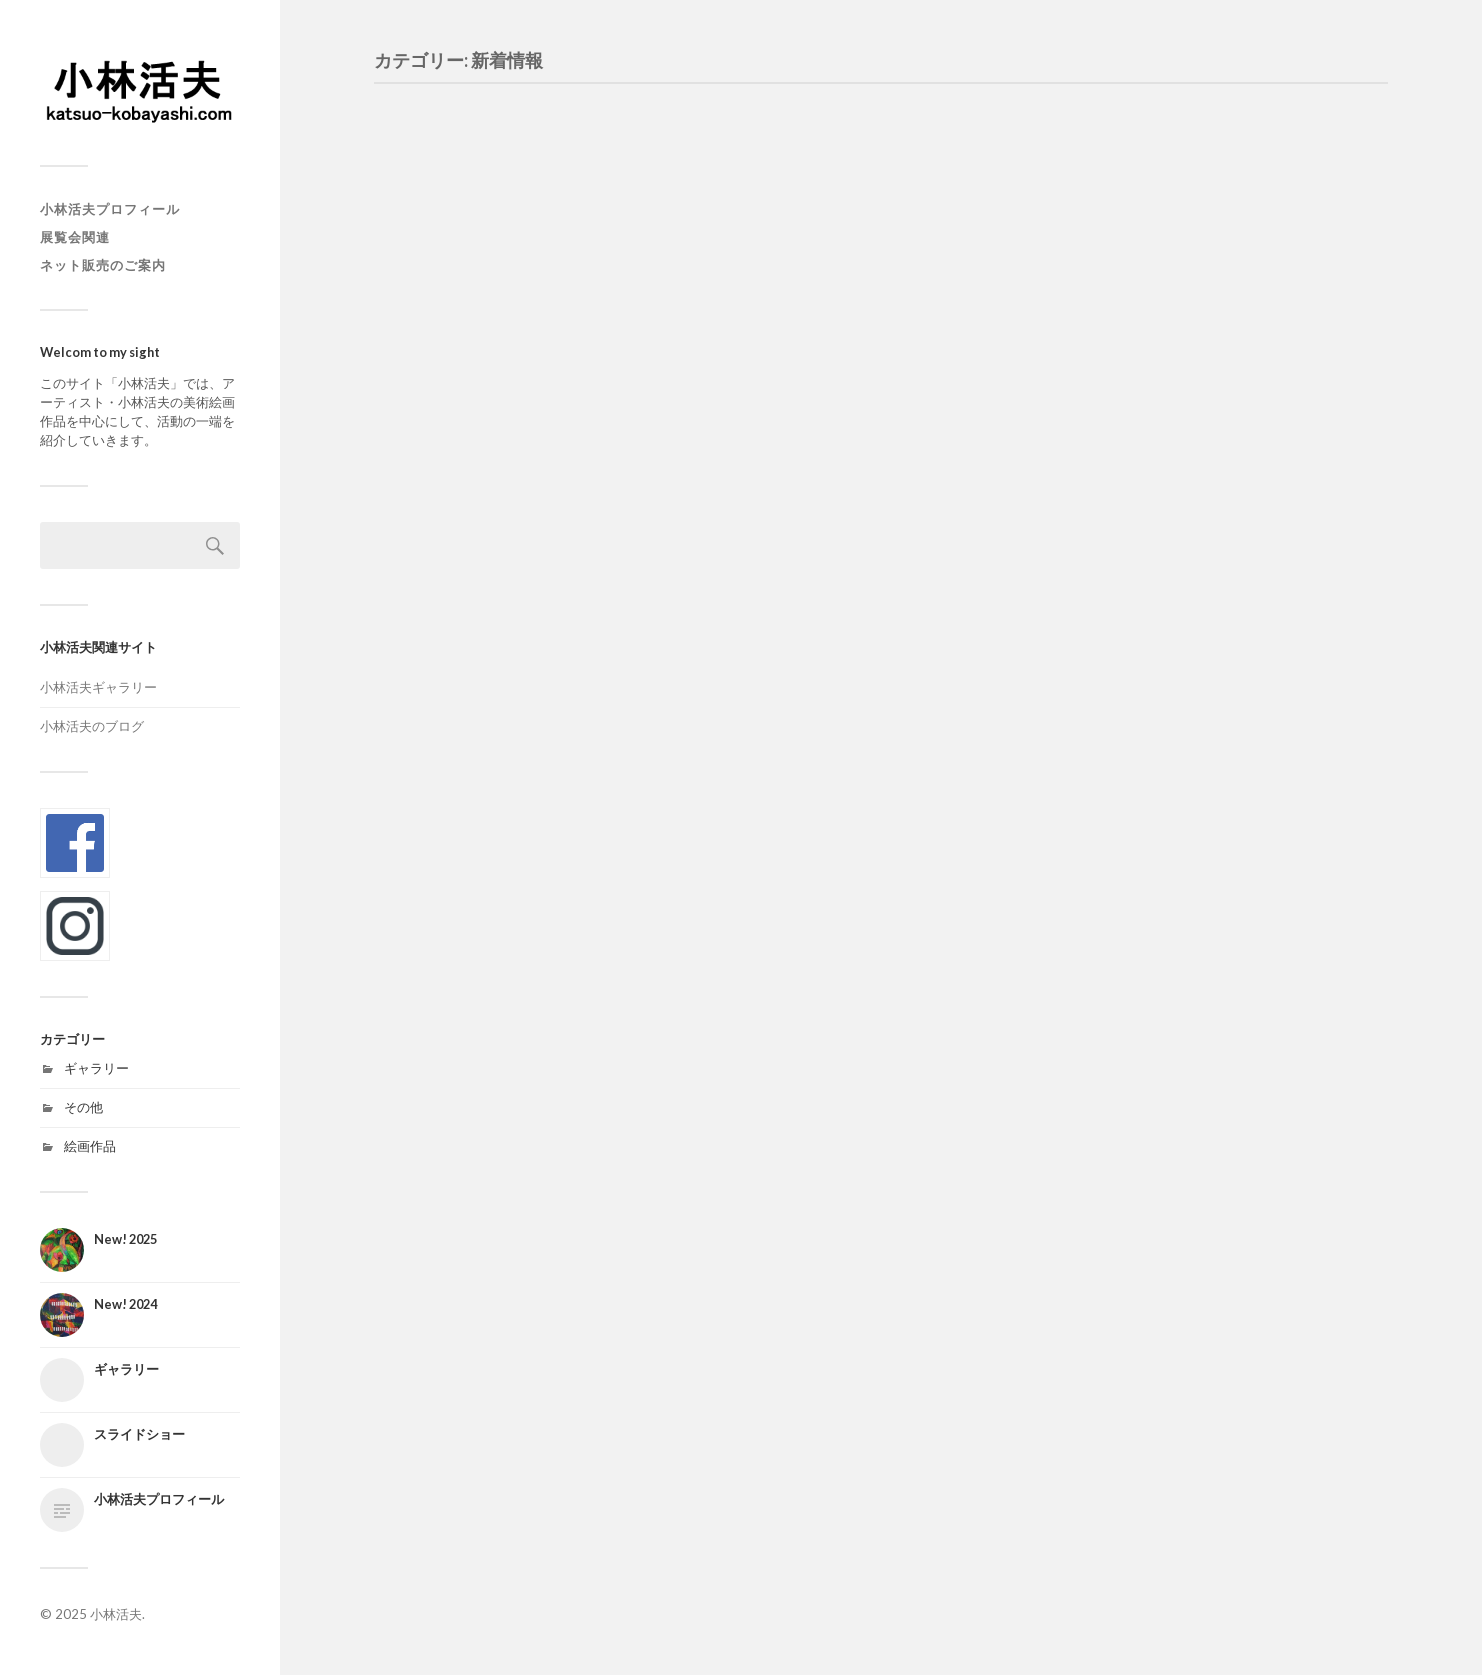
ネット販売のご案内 (103, 265)
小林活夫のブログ (92, 726)
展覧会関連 (75, 237)
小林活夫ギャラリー (98, 687)
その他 (83, 1107)
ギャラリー (96, 1068)
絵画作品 (90, 1146)
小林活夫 (116, 1614)
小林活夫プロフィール (110, 209)
